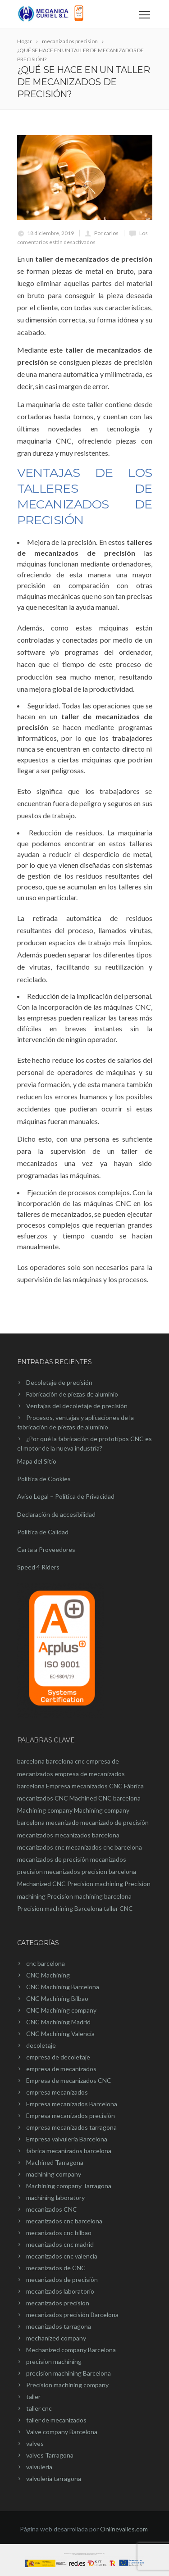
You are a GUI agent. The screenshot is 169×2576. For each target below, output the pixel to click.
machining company (53, 2174)
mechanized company (56, 2338)
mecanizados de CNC (56, 2268)
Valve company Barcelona (61, 2431)
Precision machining (95, 1883)
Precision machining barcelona (89, 1896)
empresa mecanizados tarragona (71, 2127)
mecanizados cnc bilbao (58, 2232)
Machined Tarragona (54, 2162)
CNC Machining (48, 1975)
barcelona (31, 1761)
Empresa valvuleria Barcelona (66, 2139)
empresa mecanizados (57, 2092)
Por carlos (106, 233)
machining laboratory (55, 2197)
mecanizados (35, 1835)
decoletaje (41, 2045)
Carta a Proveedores (46, 1549)
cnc (80, 1761)
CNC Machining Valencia (60, 2033)
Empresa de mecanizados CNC (68, 2080)
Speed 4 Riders (38, 1567)
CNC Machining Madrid (58, 2022)
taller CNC (118, 1908)
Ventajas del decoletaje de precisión (77, 1406)
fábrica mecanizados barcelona (68, 2150)
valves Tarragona (49, 2455)
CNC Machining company (61, 2010)
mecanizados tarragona (58, 2326)
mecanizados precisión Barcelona (72, 2314)
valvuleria (39, 2467)
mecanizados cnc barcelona (104, 1847)
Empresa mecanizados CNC (84, 1786)
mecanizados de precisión (53, 1859)
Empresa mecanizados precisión (70, 2115)
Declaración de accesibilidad (56, 1514)
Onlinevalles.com (124, 2529)
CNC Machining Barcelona (62, 1987)
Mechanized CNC (41, 1883)
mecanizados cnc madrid (60, 2244)
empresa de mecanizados (61, 2069)
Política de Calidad (43, 1532)
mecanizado (62, 1822)
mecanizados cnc (40, 1847)
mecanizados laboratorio (60, 2291)
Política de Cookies (44, 1479)
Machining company (45, 1810)
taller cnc (39, 2408)
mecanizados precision (57, 2303)
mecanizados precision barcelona (90, 1871)
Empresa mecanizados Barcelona (71, 2104)
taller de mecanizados (56, 2420)
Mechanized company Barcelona (71, 2350)
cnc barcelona (45, 1963)
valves (35, 2443)
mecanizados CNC (51, 2209)
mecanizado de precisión (114, 1822)
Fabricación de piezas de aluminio (72, 1394)
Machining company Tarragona (68, 2186)
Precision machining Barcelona (59, 1908)
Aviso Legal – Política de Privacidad (65, 1496)
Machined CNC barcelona (105, 1798)
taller (33, 2396)
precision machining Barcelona (68, 2373)
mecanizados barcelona (87, 1835)
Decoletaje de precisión (59, 1382)
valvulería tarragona (53, 2478)
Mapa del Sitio (36, 1461)
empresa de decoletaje (58, 2057)
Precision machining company (67, 2385)
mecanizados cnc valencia (61, 2256)
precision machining (54, 2361)
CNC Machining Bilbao (57, 1998)
